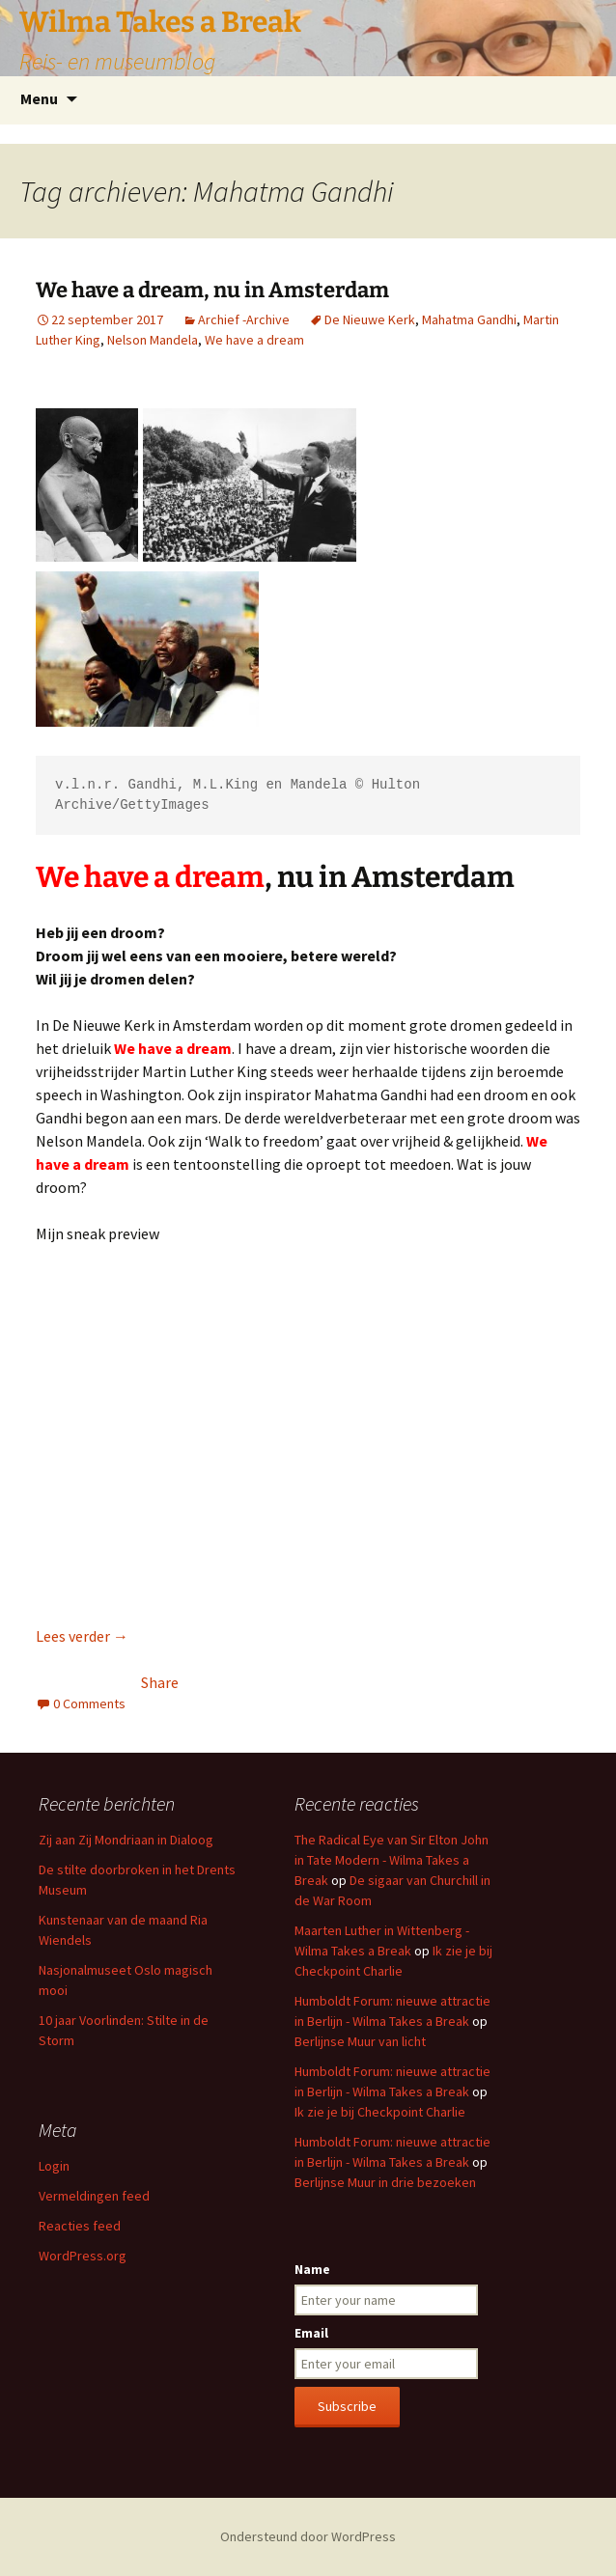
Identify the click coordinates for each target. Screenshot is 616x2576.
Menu (39, 98)
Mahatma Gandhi (469, 319)
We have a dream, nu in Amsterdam (212, 290)
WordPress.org (82, 2255)
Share (160, 1682)
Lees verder (82, 1636)
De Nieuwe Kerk (369, 319)
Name (312, 2269)
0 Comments (89, 1703)
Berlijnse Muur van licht (360, 2041)
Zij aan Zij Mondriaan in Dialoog (126, 1839)
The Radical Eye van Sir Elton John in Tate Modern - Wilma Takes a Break (391, 1860)
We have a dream (254, 339)
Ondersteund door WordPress (308, 2536)
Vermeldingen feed (94, 2195)
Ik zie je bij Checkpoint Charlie (379, 2111)
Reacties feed (80, 2225)
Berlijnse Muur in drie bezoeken (385, 2182)
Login (54, 2165)
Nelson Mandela (152, 339)
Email (311, 2332)
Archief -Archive (244, 319)
